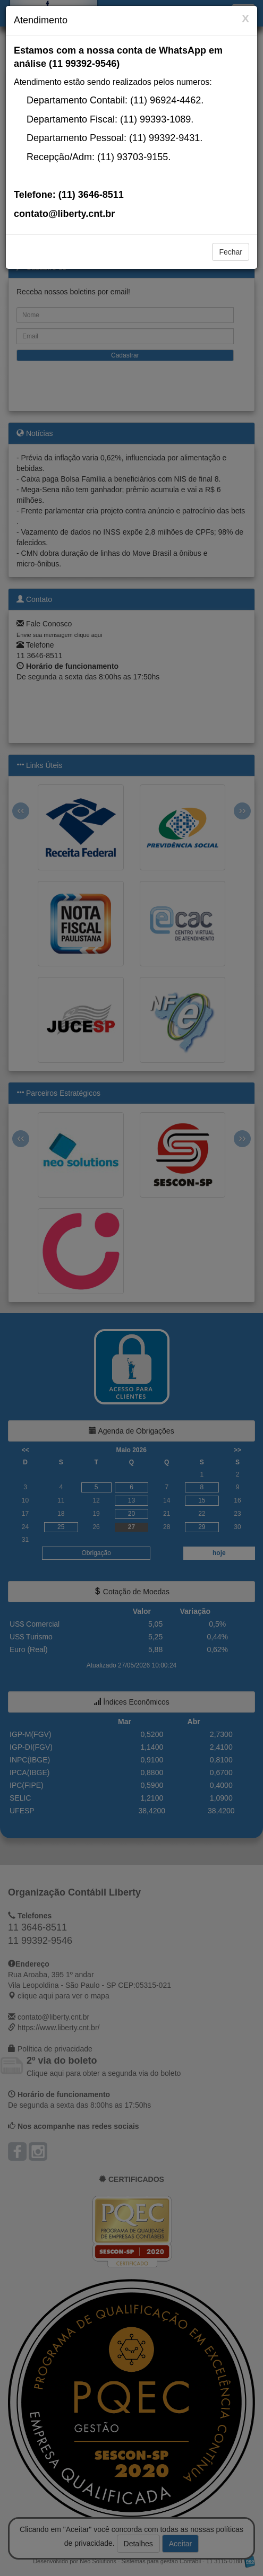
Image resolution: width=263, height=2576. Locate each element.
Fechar (230, 252)
